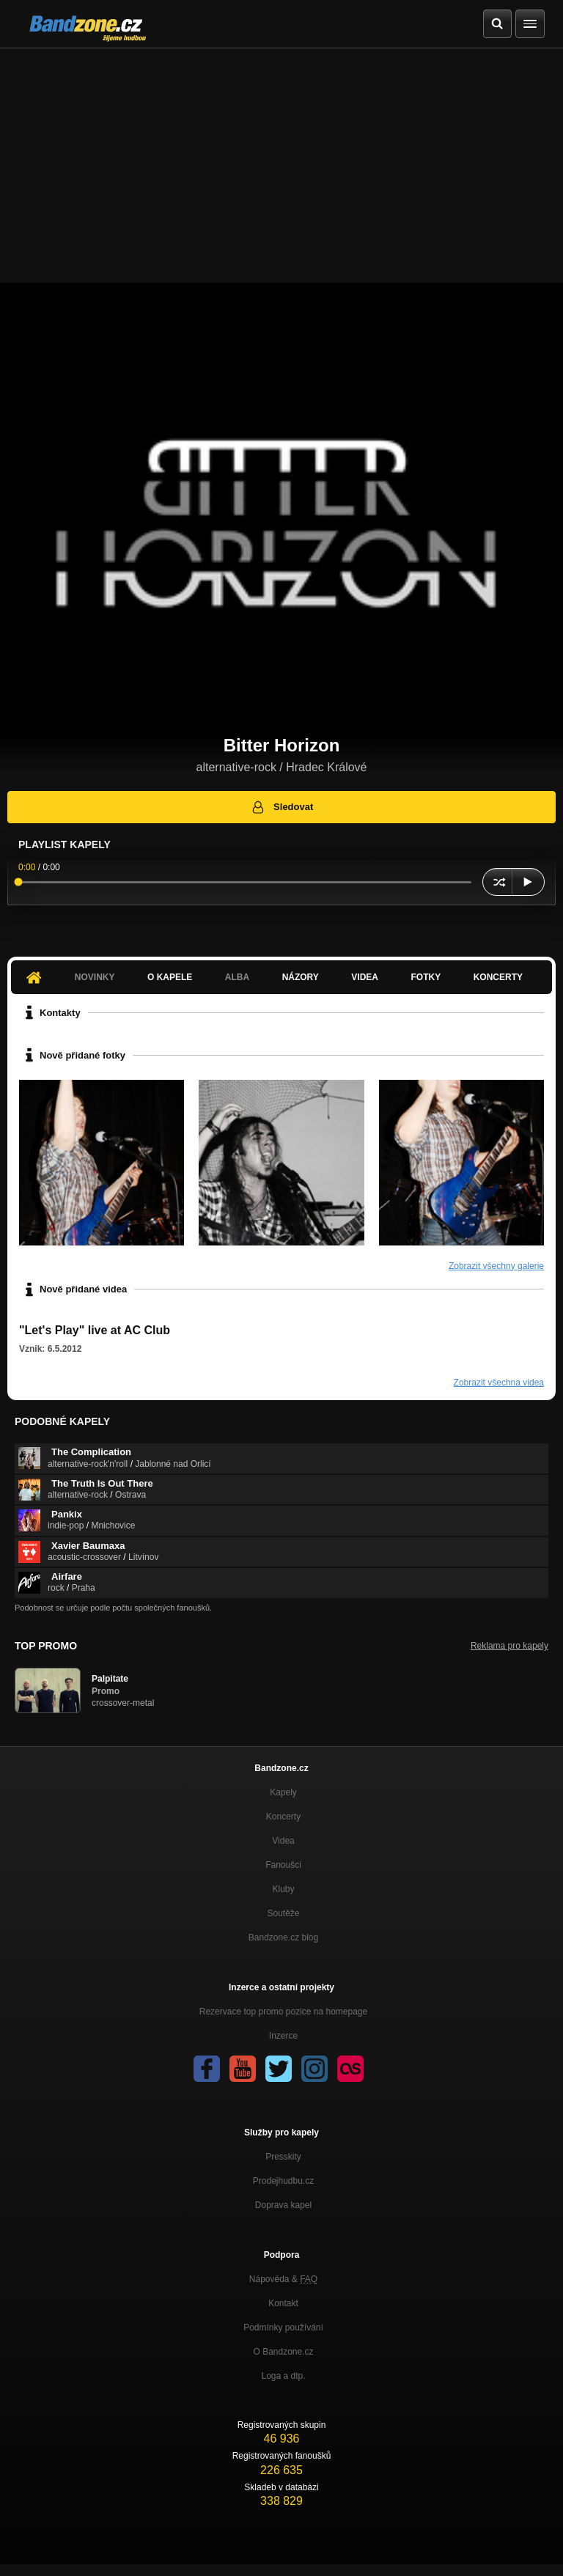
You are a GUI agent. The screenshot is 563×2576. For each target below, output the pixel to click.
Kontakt (283, 2303)
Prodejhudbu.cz (283, 2181)
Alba (237, 977)
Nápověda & (283, 2279)
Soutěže (283, 1913)
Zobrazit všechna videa (499, 1382)
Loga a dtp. (283, 2376)
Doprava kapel (283, 2205)
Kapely (283, 1792)
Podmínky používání (283, 2327)
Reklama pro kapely (509, 1646)
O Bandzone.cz (283, 2352)
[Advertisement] (281, 158)
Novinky (95, 977)
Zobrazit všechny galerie (496, 1266)
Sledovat (282, 807)
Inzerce (283, 2036)
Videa (364, 977)
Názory (300, 977)
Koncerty (498, 977)
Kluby (283, 1889)
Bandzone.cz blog (283, 1937)
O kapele (169, 977)
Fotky (426, 977)
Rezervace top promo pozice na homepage (283, 2011)
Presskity (283, 2157)
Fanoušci (283, 1865)
